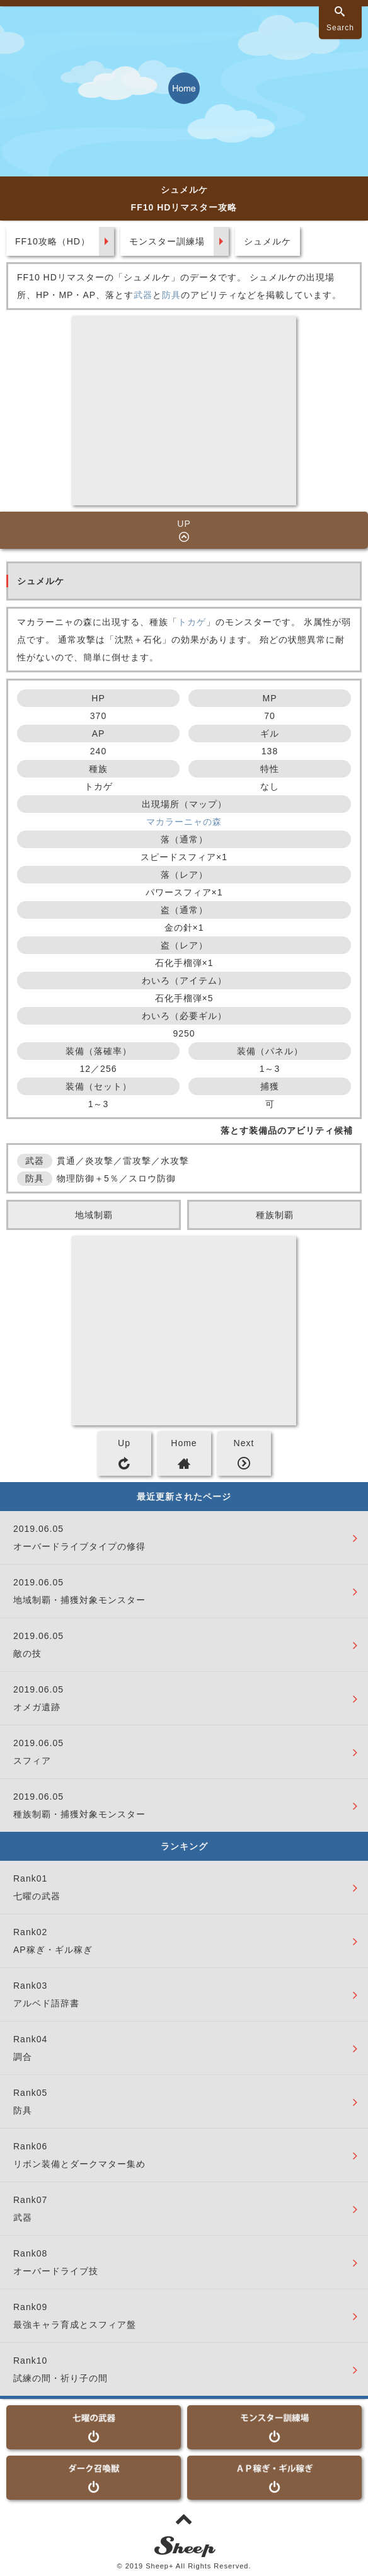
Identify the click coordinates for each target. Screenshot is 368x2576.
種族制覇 (275, 1215)
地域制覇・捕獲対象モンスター (79, 1600)
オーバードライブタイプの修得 (79, 1546)
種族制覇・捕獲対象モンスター (79, 1814)
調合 (22, 2057)
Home (184, 1443)
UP (183, 524)
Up (124, 1443)
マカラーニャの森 (184, 822)
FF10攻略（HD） (52, 241)
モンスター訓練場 (167, 241)
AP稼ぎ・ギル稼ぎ (53, 1950)
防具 (171, 295)
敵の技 (27, 1653)
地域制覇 (94, 1215)
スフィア (32, 1761)
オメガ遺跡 (36, 1707)
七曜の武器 (36, 1896)
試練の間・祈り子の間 (60, 2378)
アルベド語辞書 (46, 2003)
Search (340, 27)
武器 (143, 295)
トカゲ (192, 622)
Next (244, 1443)
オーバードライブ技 (55, 2271)
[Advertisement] (184, 411)
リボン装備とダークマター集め (79, 2164)
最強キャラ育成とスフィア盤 (74, 2325)
